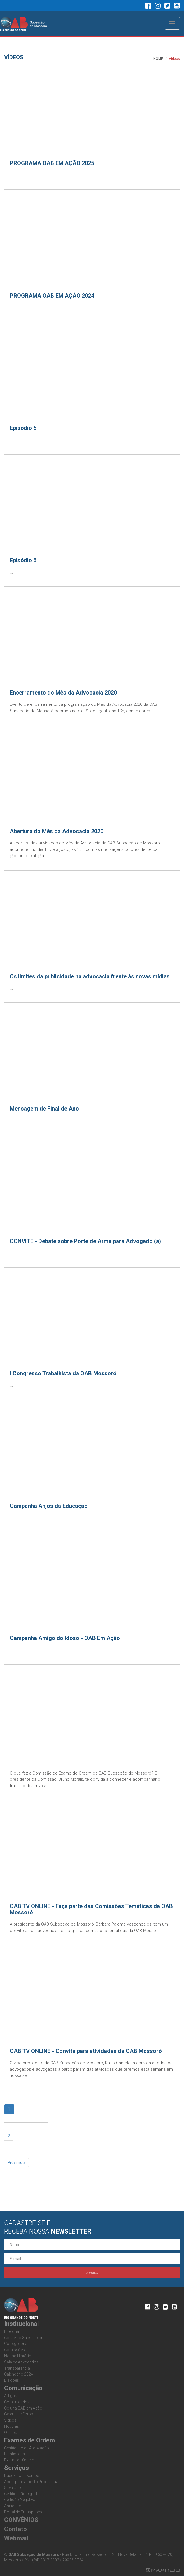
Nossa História (17, 2356)
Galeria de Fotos (18, 2414)
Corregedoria (15, 2343)
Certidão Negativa (19, 2499)
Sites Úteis (13, 2488)
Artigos (10, 2396)
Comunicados (17, 2402)
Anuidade (12, 2506)
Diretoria (11, 2331)
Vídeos (10, 2420)
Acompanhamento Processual (31, 2481)
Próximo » (16, 2162)
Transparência (17, 2368)
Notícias (11, 2426)
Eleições (11, 2380)
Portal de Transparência (25, 2512)
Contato (15, 2528)
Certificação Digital (20, 2493)
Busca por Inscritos (21, 2475)
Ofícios (10, 2432)
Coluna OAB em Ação (23, 2408)
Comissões (14, 2349)
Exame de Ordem (19, 2460)
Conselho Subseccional (25, 2337)
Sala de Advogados (21, 2362)
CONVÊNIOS (21, 2519)
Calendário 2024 (18, 2374)
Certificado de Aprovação (26, 2448)
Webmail (16, 2538)
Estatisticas (14, 2454)
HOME (158, 59)
